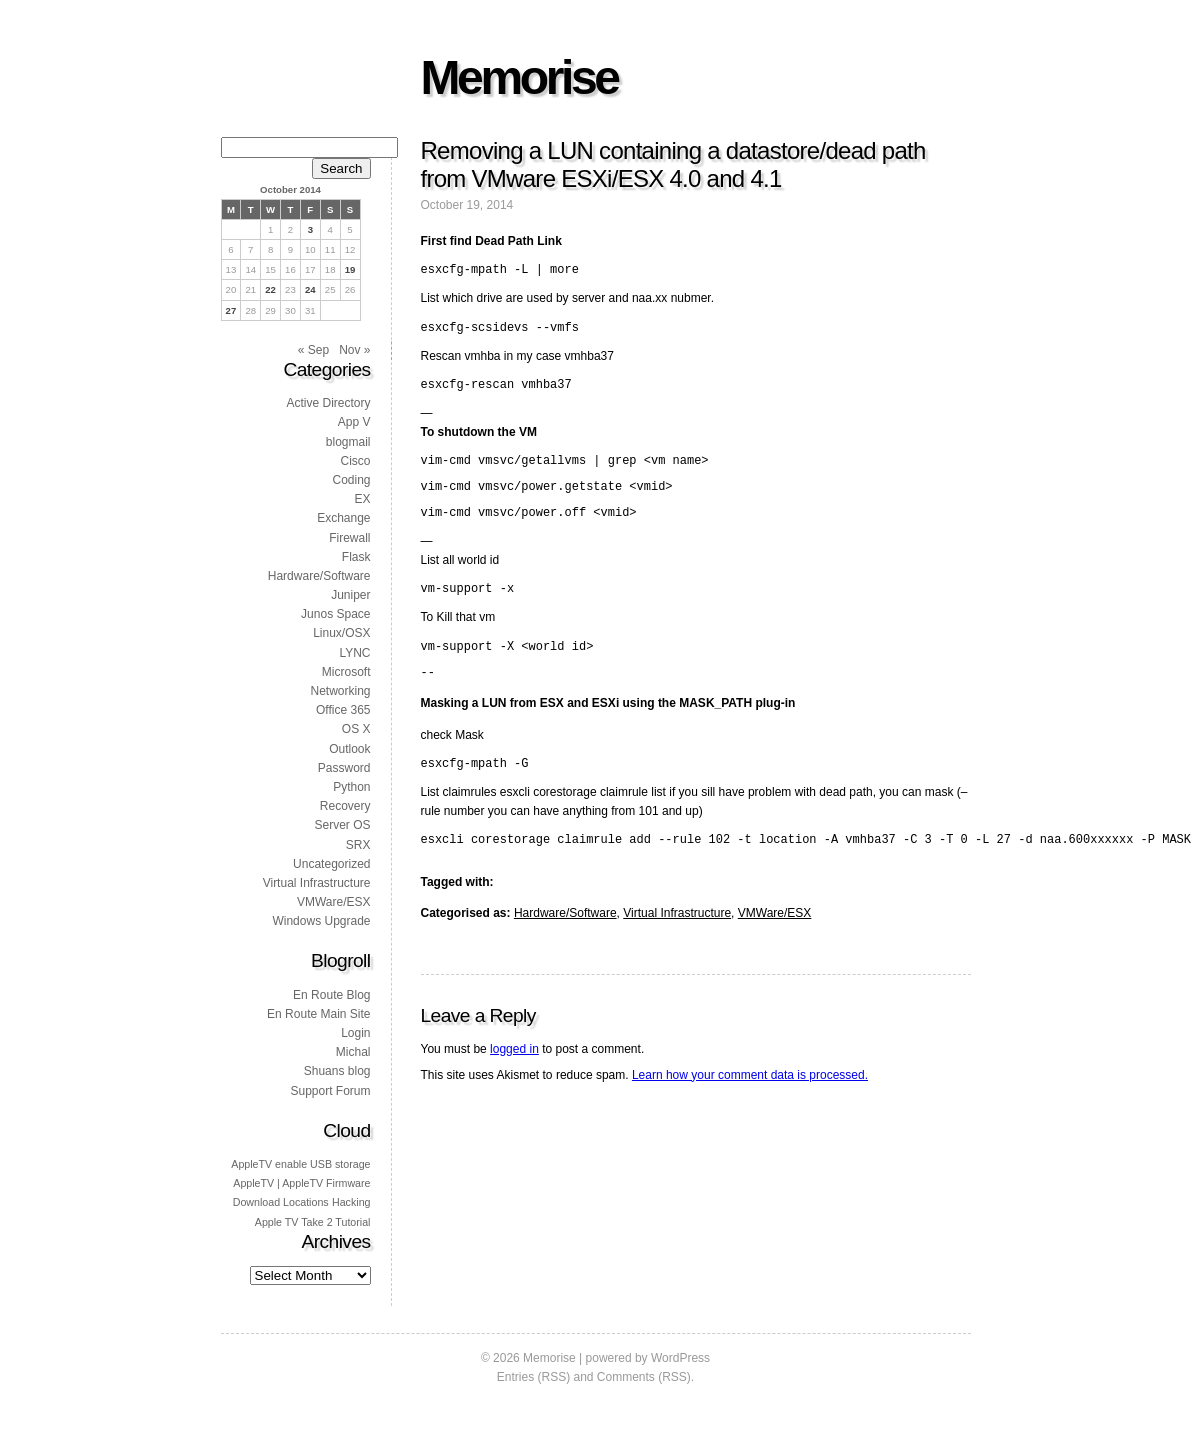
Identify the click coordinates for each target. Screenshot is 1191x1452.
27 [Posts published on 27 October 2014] (231, 310)
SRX (358, 845)
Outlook (349, 749)
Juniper (350, 595)
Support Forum (330, 1091)
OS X (356, 729)
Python (351, 787)
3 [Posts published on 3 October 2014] (310, 229)
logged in (514, 1082)
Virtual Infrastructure (677, 946)
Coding (351, 480)
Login (355, 1033)
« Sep (313, 350)
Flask (356, 557)
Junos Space (335, 614)
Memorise (519, 77)
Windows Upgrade (321, 921)
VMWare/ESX (775, 946)
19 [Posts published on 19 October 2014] (350, 269)
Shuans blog (337, 1071)
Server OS (342, 825)
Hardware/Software (565, 946)
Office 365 (343, 710)
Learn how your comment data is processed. (750, 1108)
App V (354, 422)
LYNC (354, 653)
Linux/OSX (341, 633)
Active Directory (328, 403)
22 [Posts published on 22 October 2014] (270, 289)
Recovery (345, 806)
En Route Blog (331, 995)
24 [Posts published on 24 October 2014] (310, 289)
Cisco (355, 461)
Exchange (343, 518)
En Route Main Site (318, 1014)
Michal (353, 1052)
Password (344, 768)
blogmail (348, 442)
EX (362, 499)
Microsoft (346, 672)
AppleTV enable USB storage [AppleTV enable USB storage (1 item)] (300, 1164)
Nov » (354, 350)
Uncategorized (331, 864)
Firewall (349, 538)
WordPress (680, 1358)
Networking (340, 691)
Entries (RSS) (533, 1377)
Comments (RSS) (644, 1377)
